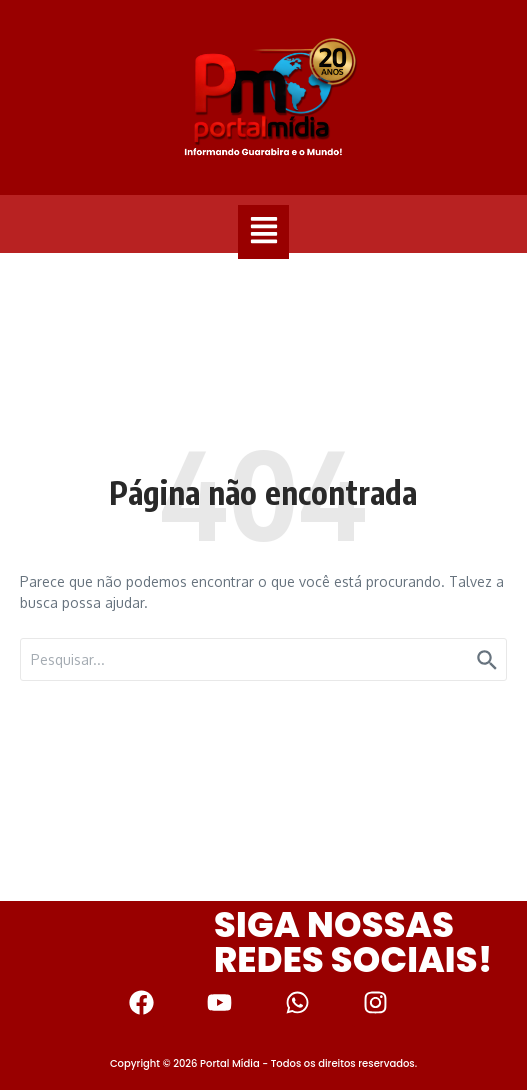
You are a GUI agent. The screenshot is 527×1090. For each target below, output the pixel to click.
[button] (263, 232)
